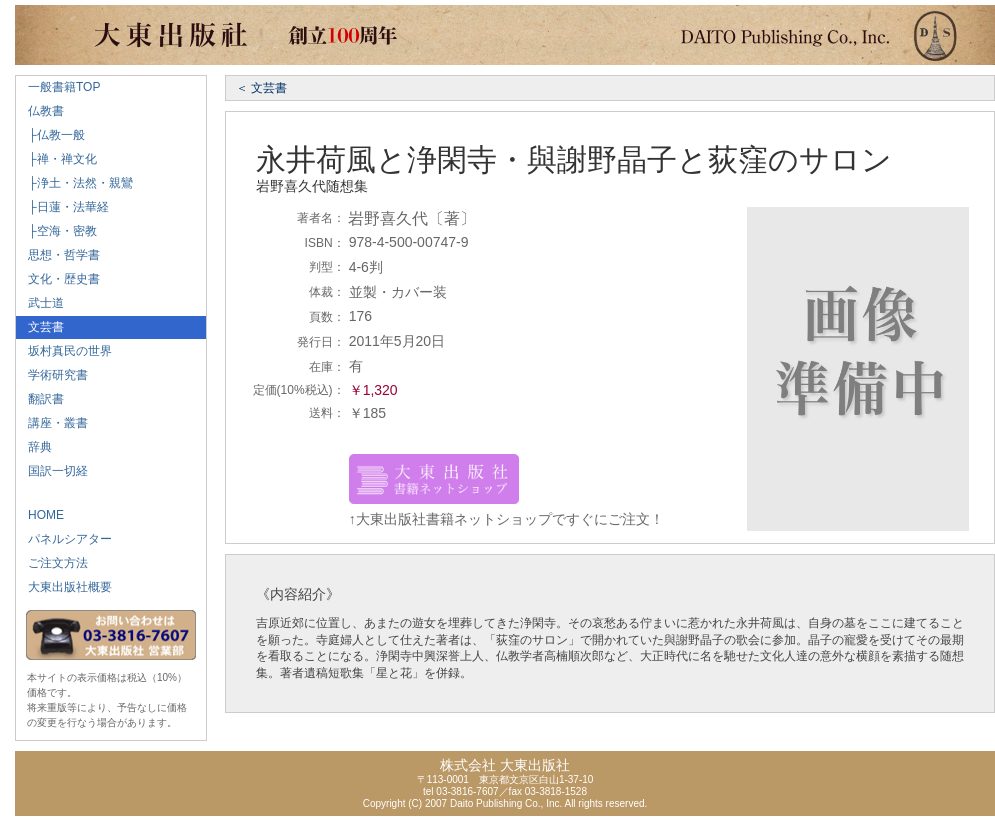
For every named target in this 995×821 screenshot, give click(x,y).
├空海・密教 (56, 231)
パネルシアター (64, 539)
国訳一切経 (52, 471)
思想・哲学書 (58, 255)
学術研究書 (52, 375)
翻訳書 (40, 399)
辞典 (34, 447)
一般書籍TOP (58, 87)
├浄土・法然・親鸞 (74, 183)
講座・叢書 (52, 423)
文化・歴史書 (58, 279)
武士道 (40, 303)
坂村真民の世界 (64, 351)
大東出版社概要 (64, 587)
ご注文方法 (52, 563)
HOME (40, 515)
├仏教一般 (50, 135)
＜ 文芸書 (261, 88)
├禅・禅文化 (56, 159)
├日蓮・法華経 (62, 207)
